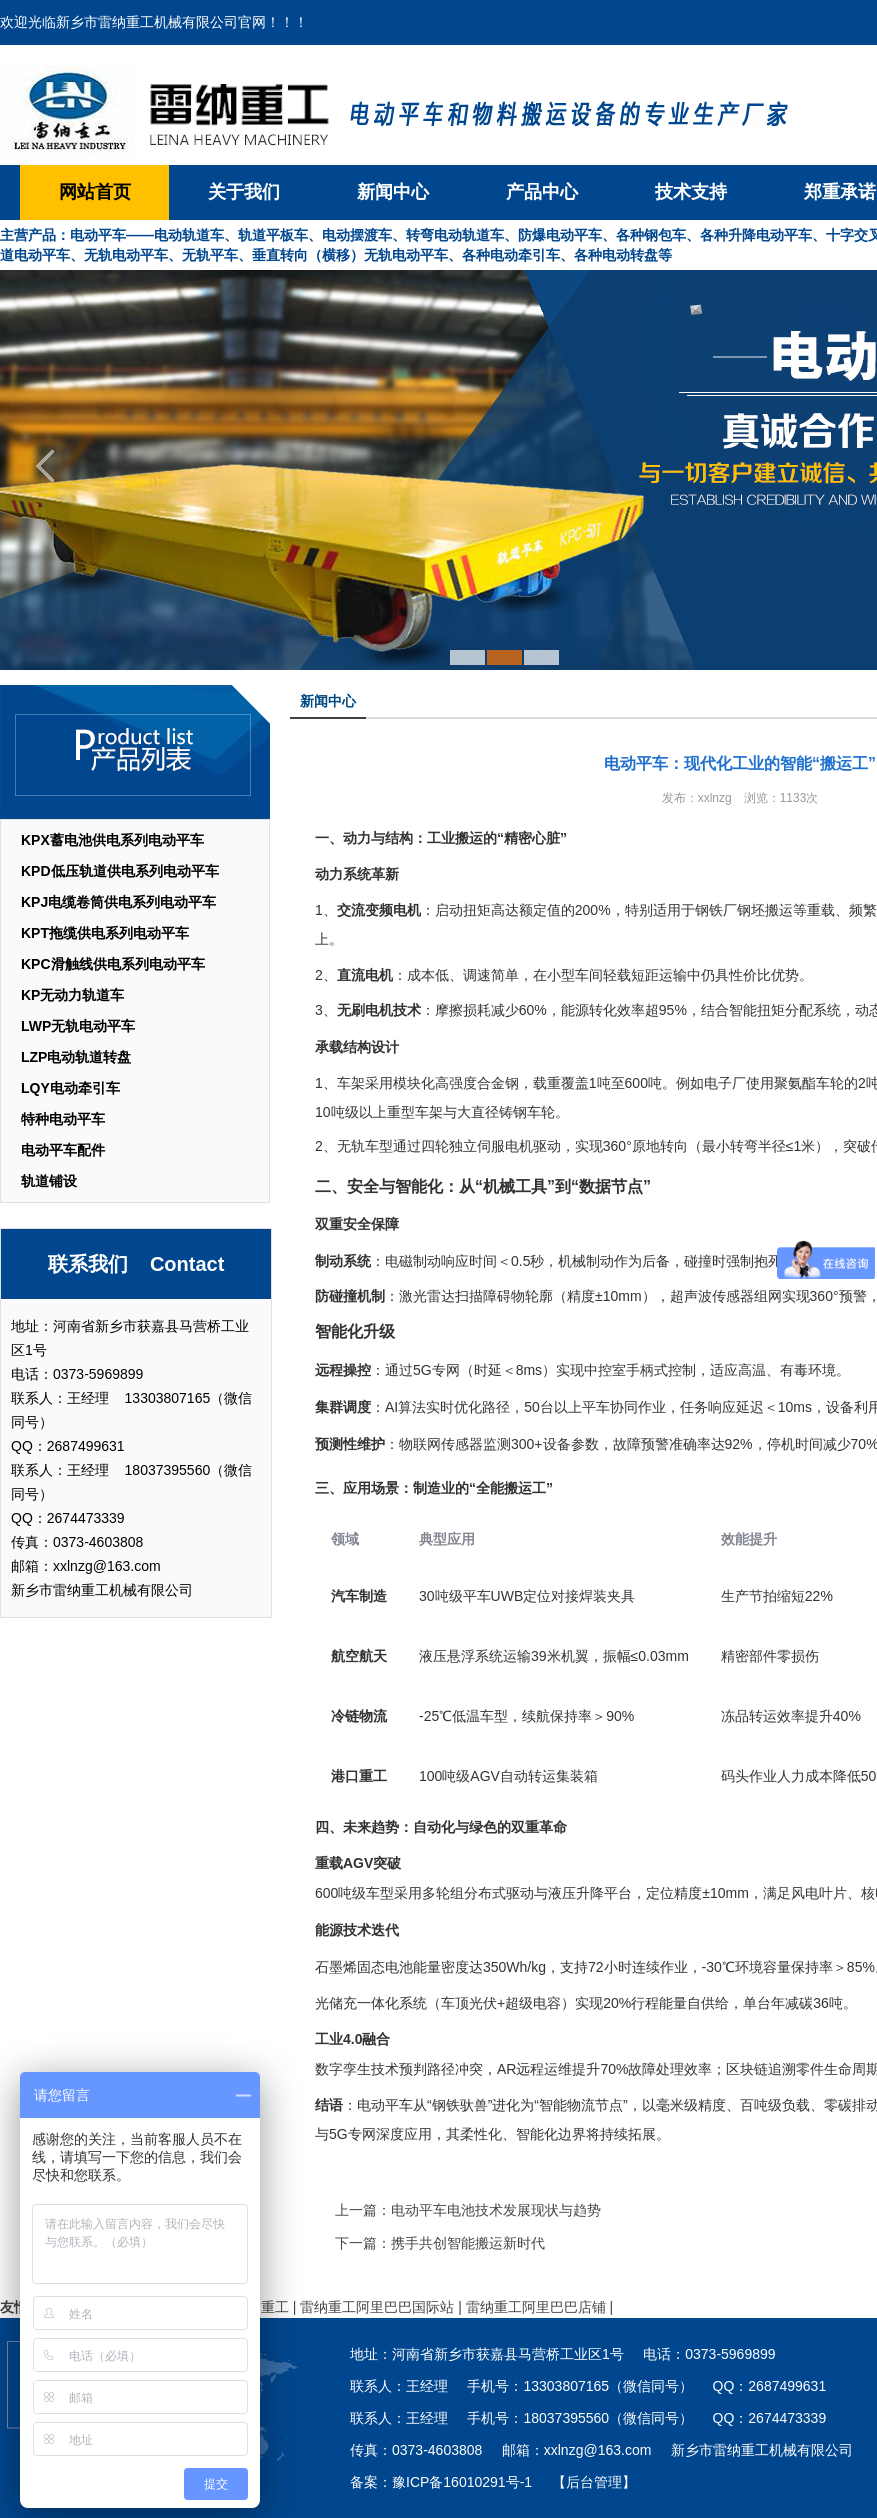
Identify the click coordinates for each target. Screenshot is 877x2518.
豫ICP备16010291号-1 (462, 2482)
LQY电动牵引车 (70, 1088)
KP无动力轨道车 (72, 995)
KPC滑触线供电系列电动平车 (113, 964)
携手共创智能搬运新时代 (468, 2243)
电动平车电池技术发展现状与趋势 (496, 2210)
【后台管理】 (594, 2482)
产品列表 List (135, 752)
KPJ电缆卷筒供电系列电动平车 (118, 902)
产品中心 (542, 192)
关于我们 (244, 192)
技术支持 (691, 192)
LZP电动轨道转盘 (76, 1057)
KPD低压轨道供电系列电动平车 (120, 871)
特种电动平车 (63, 1119)
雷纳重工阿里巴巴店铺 (536, 2307)
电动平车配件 (63, 1150)
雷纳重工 (261, 2307)
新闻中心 (393, 192)
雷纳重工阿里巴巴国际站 (377, 2307)
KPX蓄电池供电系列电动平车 (112, 840)
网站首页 (95, 192)
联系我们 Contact (136, 1264)
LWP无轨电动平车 (78, 1026)
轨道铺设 (49, 1181)
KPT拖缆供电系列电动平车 (105, 933)
